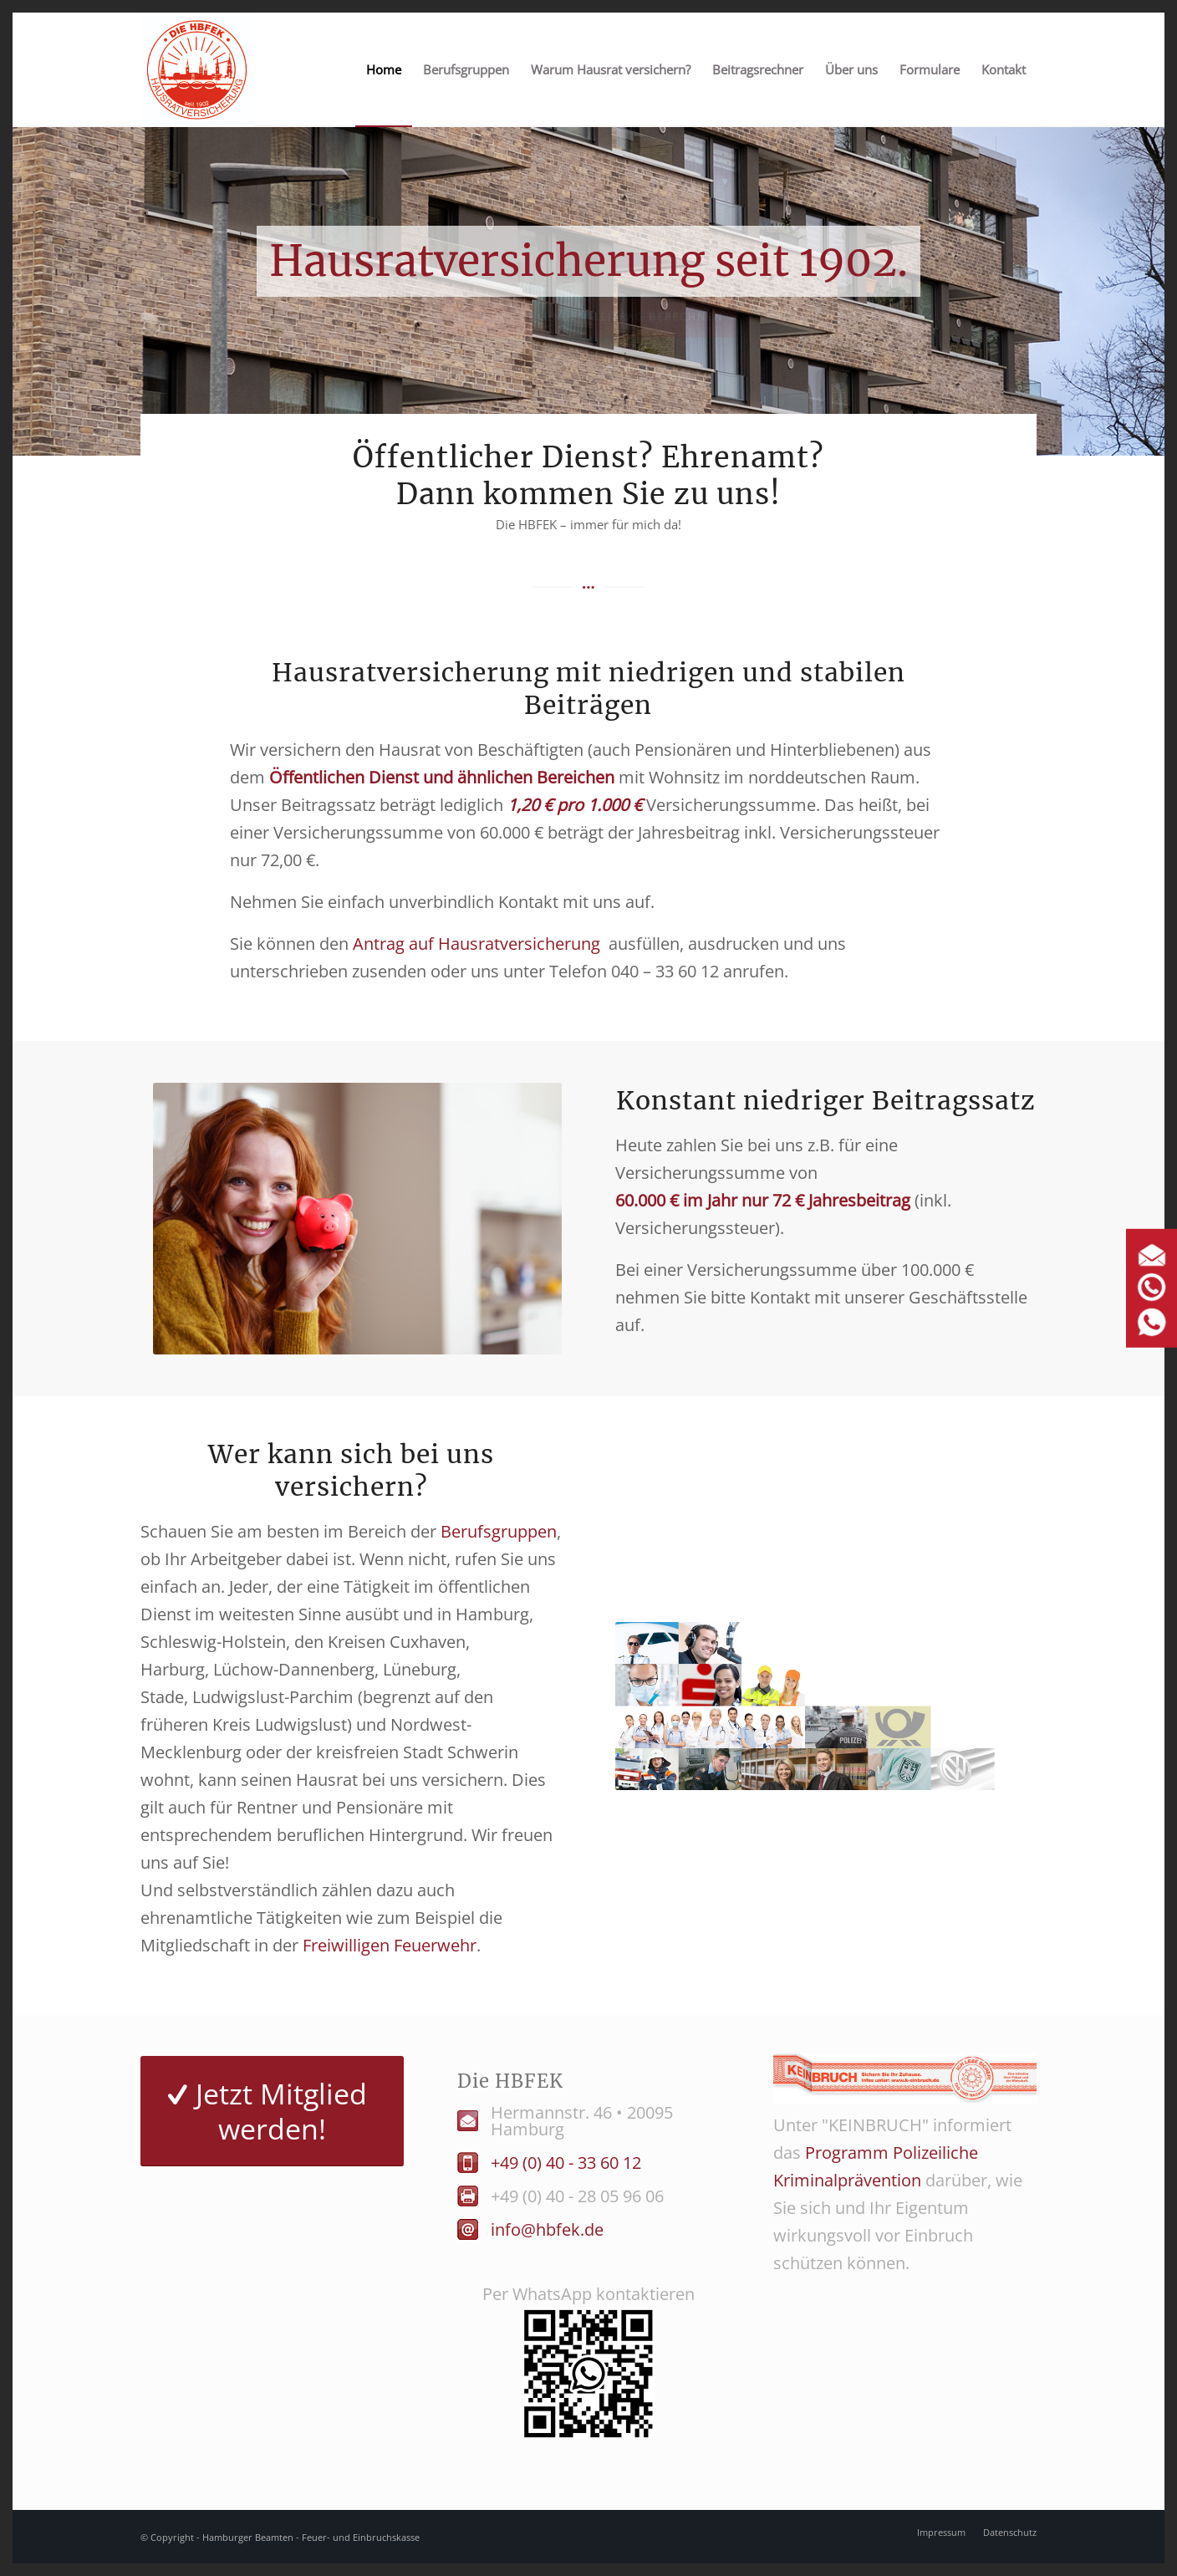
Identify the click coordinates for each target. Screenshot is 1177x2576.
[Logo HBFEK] (196, 69)
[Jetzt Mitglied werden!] (271, 2111)
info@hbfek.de (547, 2229)
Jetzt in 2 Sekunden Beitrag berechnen (588, 321)
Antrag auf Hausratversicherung (476, 943)
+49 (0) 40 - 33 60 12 (566, 2162)
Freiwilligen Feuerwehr (389, 1945)
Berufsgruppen (499, 1531)
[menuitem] (383, 69)
